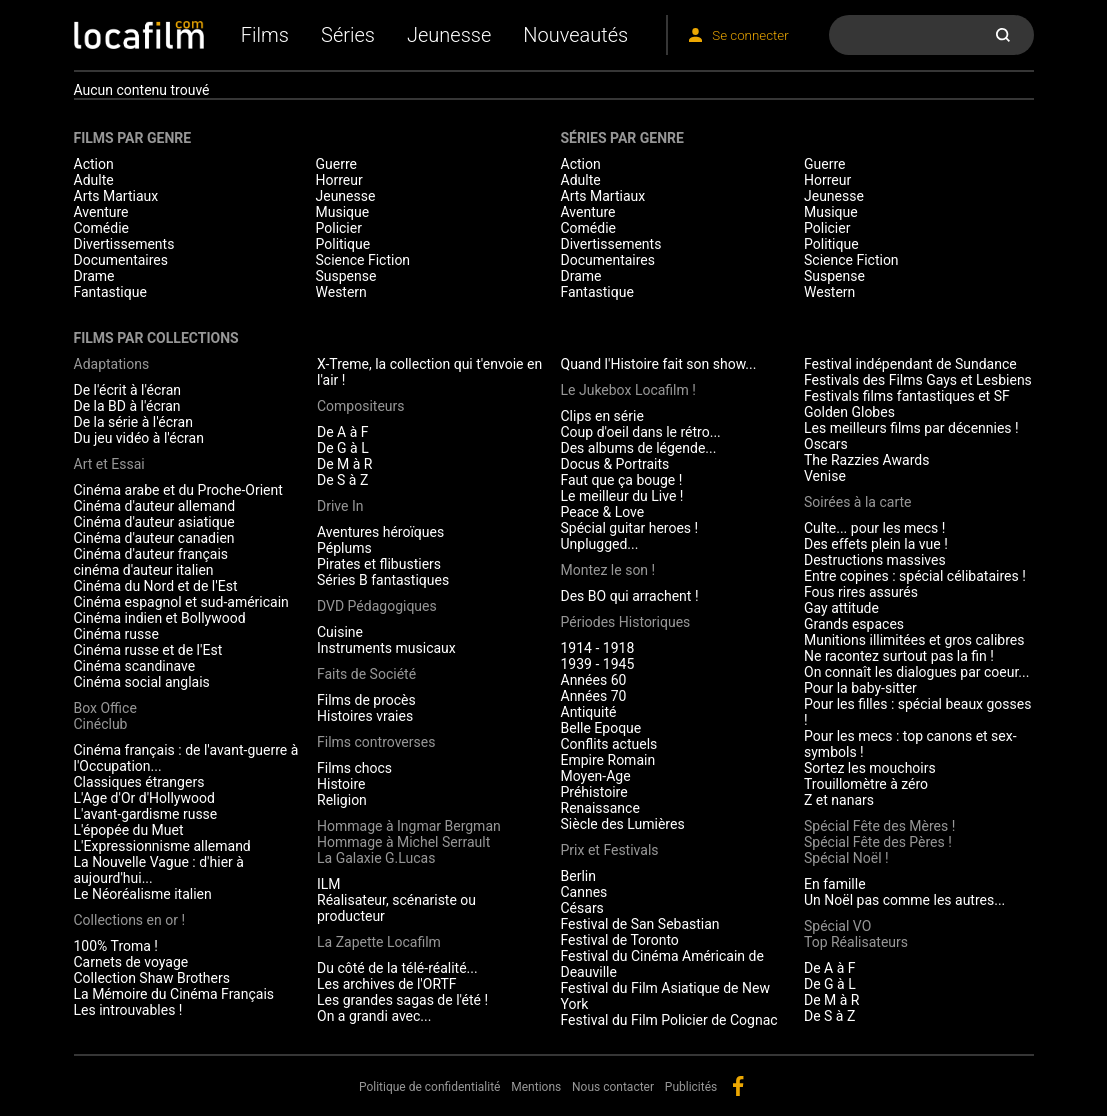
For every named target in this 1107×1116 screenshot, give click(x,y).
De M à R (345, 464)
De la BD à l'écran (127, 406)
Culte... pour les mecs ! (874, 528)
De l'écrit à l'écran (128, 390)
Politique (343, 244)
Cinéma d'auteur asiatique (154, 522)
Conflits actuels (609, 744)
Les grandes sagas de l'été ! (402, 1000)
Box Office (105, 708)
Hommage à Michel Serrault (403, 842)
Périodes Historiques (626, 622)
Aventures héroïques (380, 532)
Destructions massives (875, 560)
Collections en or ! (130, 920)
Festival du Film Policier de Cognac (669, 1020)
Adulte (94, 180)
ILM (329, 884)
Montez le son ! (608, 570)
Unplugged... (600, 544)
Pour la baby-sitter (860, 688)
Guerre (336, 164)
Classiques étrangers (139, 782)
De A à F (343, 432)
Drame (94, 276)
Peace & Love (603, 512)
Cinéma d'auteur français (151, 554)
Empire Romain (608, 760)
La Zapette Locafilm (379, 942)
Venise (825, 476)
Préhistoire (594, 792)
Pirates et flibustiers (379, 564)
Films (265, 35)
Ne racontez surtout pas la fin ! (899, 656)
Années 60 (594, 680)
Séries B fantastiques (383, 580)
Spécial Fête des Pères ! (878, 842)
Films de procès (366, 700)
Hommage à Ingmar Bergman (409, 826)
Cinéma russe (116, 634)
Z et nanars (839, 800)
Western (341, 292)
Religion (342, 800)
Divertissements (124, 244)
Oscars (826, 444)
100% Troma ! (116, 946)
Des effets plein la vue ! (876, 544)
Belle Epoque (601, 728)
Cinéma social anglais (142, 682)
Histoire (341, 784)
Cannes (584, 892)
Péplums (344, 548)
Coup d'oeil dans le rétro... (641, 432)
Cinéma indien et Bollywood (160, 618)
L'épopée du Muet (129, 830)
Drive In (340, 506)
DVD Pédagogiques (377, 606)
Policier (339, 228)
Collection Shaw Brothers (152, 978)
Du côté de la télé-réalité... (397, 968)
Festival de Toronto (620, 940)
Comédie (102, 228)
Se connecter (750, 35)
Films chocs (354, 768)
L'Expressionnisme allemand (162, 846)
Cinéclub (101, 724)
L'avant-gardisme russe (146, 814)
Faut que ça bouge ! (622, 480)
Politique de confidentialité (430, 1087)
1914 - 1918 (598, 648)
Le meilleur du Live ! (622, 496)
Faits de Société (366, 674)
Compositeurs (361, 406)
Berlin (578, 876)
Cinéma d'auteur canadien (154, 538)
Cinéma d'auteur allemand (155, 506)
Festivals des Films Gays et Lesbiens (918, 380)
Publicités (691, 1087)
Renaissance (600, 808)
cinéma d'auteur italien (144, 570)
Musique (343, 212)
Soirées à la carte (857, 502)
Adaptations (112, 364)
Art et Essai (109, 464)
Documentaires (121, 260)
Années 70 (594, 696)
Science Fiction (363, 260)
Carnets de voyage (131, 962)
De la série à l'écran (133, 422)
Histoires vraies (365, 716)
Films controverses (376, 742)
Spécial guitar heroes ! (630, 528)
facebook (738, 1086)
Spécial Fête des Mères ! (879, 826)
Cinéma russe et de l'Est (148, 650)
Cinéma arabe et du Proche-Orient (178, 490)
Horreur (339, 180)
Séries (348, 35)
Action (94, 164)
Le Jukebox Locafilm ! (628, 390)
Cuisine (340, 632)
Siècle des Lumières (623, 824)
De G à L (343, 448)
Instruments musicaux (386, 648)
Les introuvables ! (128, 1010)
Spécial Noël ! (846, 858)
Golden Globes (849, 412)
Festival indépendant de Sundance (910, 364)
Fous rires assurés (861, 592)
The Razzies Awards (866, 460)
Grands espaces (854, 624)
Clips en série (602, 416)
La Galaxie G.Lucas (376, 858)
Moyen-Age (596, 776)
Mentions (536, 1087)
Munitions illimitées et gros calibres (914, 640)
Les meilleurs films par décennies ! (911, 428)
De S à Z (342, 480)
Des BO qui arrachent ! (630, 596)
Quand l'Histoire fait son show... (659, 364)
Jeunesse (449, 35)
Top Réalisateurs (856, 942)
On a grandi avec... (374, 1016)
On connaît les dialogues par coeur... (916, 672)
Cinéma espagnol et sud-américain (181, 602)
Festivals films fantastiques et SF (907, 396)
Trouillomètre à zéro (866, 784)
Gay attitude (841, 608)
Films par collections (156, 338)
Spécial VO (837, 926)
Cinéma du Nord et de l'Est (156, 586)
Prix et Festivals (610, 850)
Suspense (346, 276)
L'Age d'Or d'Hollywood (144, 798)
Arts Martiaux (116, 196)
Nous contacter (613, 1087)
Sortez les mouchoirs (870, 768)
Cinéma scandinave (135, 666)
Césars (582, 908)
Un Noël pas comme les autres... (904, 900)
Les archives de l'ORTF (387, 984)
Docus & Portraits (615, 464)
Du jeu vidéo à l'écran (139, 438)
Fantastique (110, 292)
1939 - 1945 (598, 664)
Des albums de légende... (639, 448)
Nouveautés (575, 35)
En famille (835, 884)
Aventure (101, 212)
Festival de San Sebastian (640, 924)
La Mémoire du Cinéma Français (174, 994)
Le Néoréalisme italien (143, 894)
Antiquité (589, 712)
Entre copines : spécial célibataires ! (915, 576)
